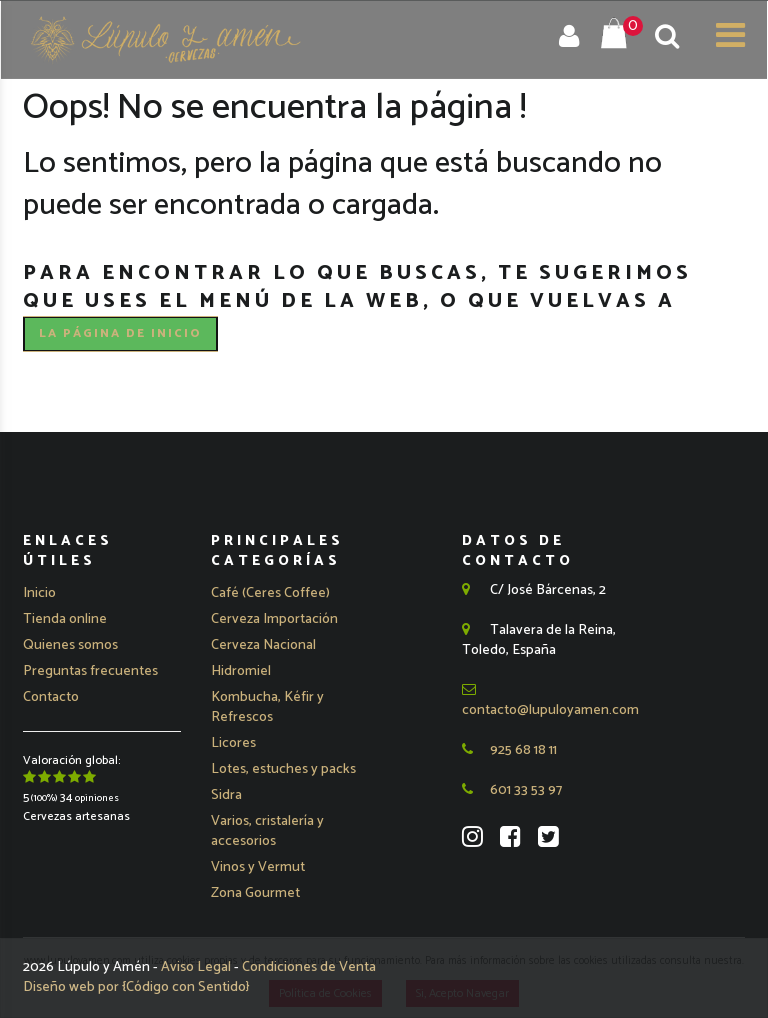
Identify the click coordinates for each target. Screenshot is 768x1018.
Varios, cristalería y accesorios (267, 831)
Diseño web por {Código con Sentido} (136, 987)
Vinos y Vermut (258, 867)
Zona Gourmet (255, 893)
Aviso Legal (197, 967)
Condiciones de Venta (309, 967)
